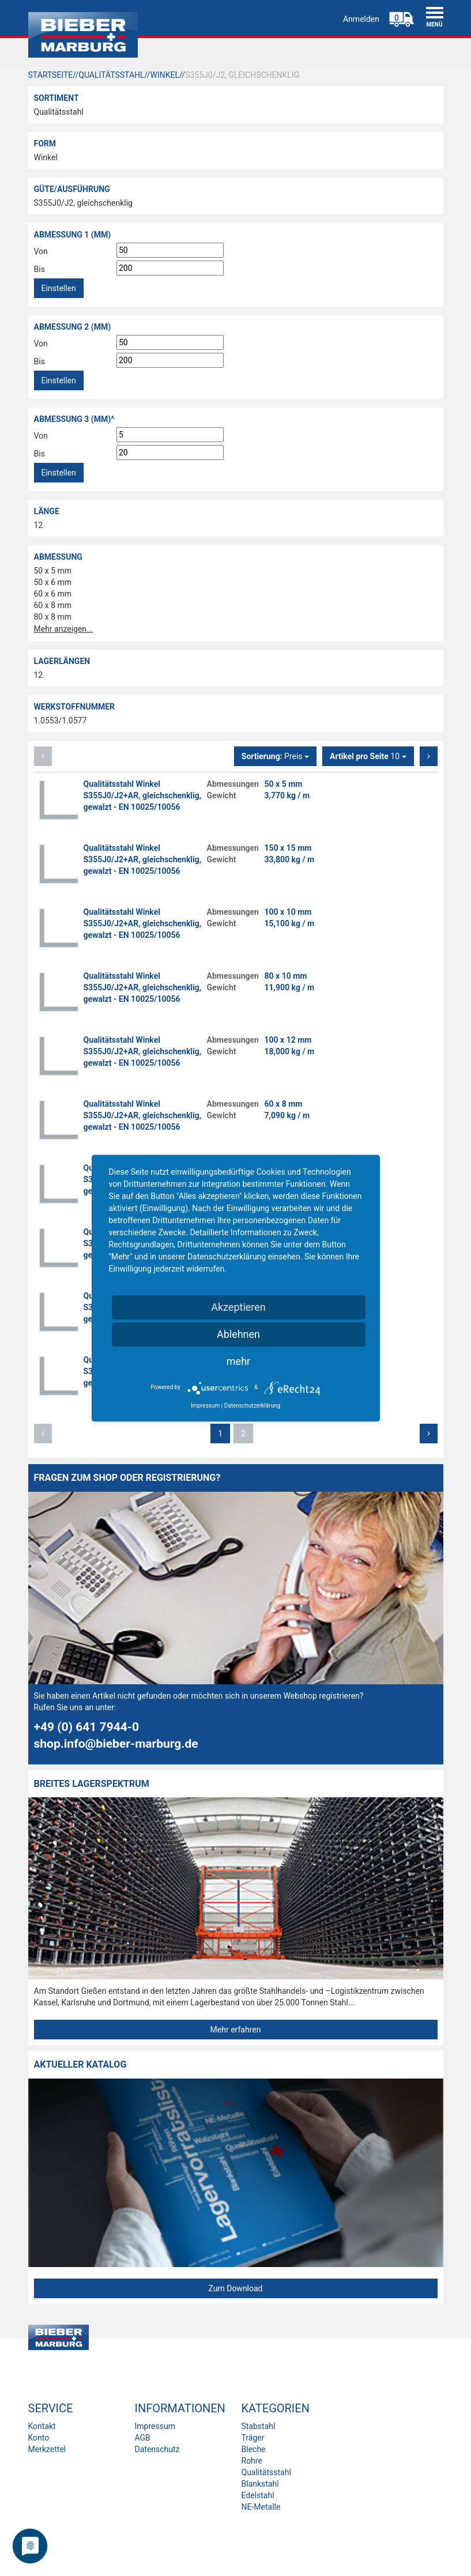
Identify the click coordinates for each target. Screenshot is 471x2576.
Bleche (254, 2449)
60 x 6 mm (53, 593)
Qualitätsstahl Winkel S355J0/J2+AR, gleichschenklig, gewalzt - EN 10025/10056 (143, 795)
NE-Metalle (261, 2506)
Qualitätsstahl (59, 111)
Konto (39, 2437)
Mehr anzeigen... (63, 628)
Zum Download (235, 2288)
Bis (39, 269)
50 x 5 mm (53, 570)
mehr (238, 1361)
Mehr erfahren (235, 2029)
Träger (253, 2437)
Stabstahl (259, 2426)
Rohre (252, 2460)
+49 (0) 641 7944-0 (87, 1727)
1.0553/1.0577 (60, 720)
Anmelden (361, 19)
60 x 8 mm (53, 605)
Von (41, 251)
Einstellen (59, 288)
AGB (142, 2437)
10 (368, 756)
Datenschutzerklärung (252, 1405)
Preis (275, 756)
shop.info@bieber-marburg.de (116, 1744)
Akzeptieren (238, 1307)
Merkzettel (47, 2449)
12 (38, 525)
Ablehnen (238, 1334)
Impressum (155, 2426)
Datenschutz (157, 2449)
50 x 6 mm (53, 582)
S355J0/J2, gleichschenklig (83, 203)
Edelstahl (258, 2495)
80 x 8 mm (53, 616)
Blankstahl (260, 2483)
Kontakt (42, 2426)
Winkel (46, 157)
